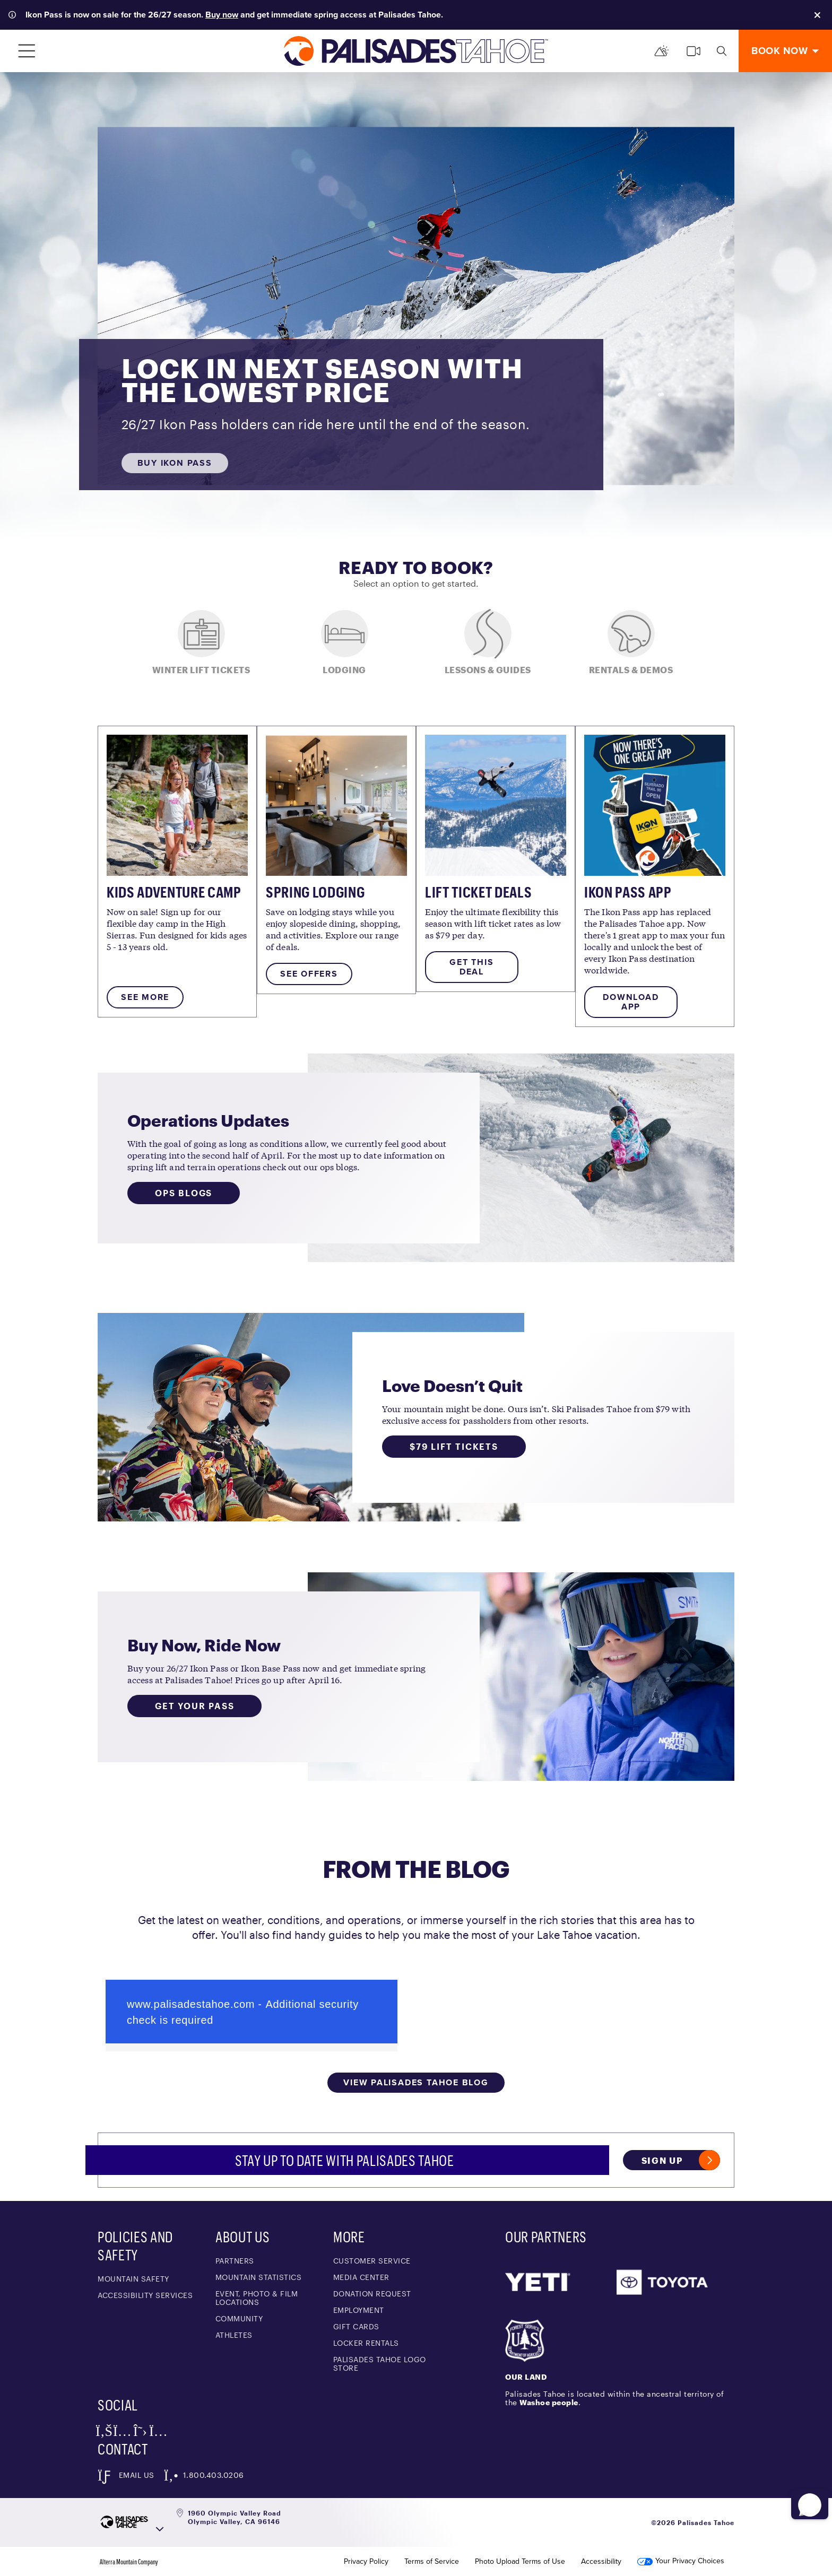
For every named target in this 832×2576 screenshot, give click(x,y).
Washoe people (548, 2402)
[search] (721, 51)
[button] (806, 2495)
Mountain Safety (133, 2278)
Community (239, 2318)
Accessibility (601, 2561)
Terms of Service (431, 2561)
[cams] (693, 51)
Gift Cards (356, 2326)
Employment (358, 2309)
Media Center (361, 2277)
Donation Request (372, 2293)
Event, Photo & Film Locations (256, 2298)
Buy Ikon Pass (174, 463)
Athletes (234, 2334)
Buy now (221, 14)
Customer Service (372, 2260)
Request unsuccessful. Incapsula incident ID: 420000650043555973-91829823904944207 (251, 2011)
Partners (234, 2260)
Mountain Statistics (258, 2277)
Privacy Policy (366, 2561)
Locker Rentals (366, 2342)
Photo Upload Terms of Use (520, 2561)
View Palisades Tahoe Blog (416, 2082)
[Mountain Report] (662, 51)
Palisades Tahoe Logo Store (379, 2363)
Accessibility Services (145, 2295)
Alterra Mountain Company (129, 2561)
